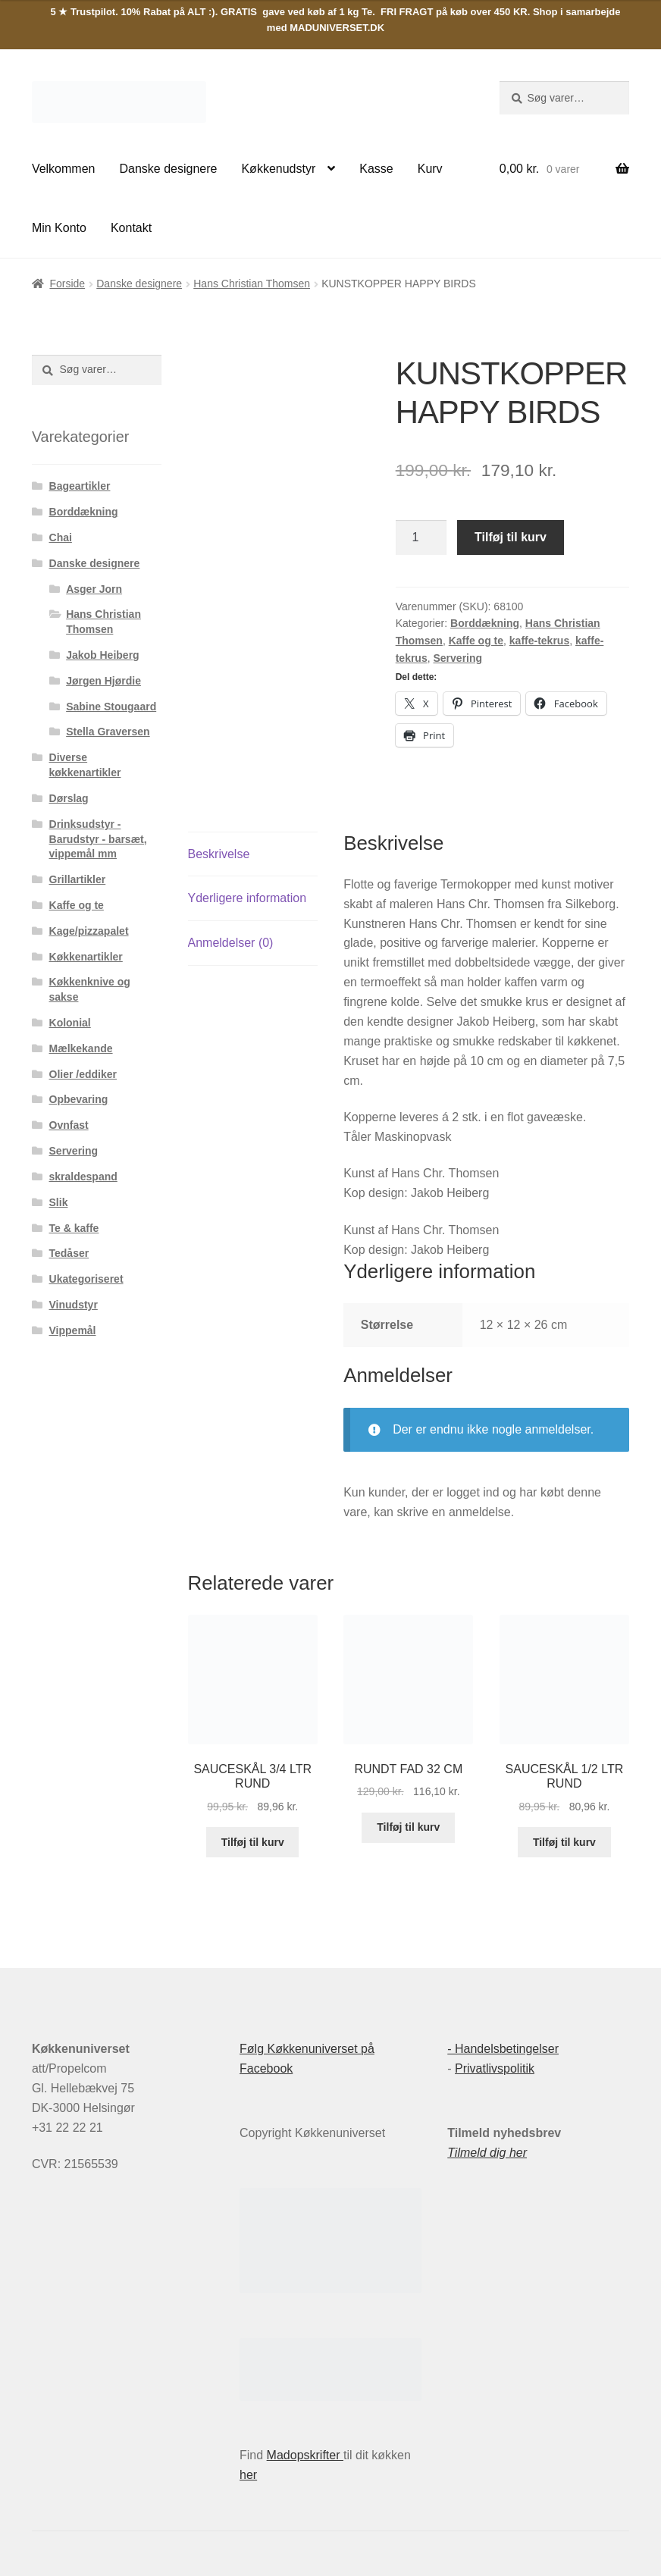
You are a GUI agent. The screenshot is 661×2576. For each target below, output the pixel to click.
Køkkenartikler (86, 957)
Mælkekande (81, 1048)
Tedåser (69, 1253)
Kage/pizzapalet (89, 931)
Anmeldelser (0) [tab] (231, 942)
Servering (458, 658)
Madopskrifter (305, 2455)
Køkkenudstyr (278, 168)
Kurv (430, 168)
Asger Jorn (94, 589)
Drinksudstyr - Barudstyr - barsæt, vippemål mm (98, 839)
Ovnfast (69, 1125)
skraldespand (83, 1176)
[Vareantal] (421, 537)
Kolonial (70, 1023)
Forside (67, 283)
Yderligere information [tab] (247, 898)
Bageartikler (80, 486)
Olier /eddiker (83, 1074)
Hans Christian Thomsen (251, 283)
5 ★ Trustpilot (83, 11)
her (248, 2474)
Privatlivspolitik (494, 2068)
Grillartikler (77, 879)
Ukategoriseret (86, 1279)
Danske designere (168, 168)
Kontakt (131, 227)
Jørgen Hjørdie (103, 681)
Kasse (376, 168)
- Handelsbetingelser (503, 2048)
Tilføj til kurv (511, 537)
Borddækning (484, 623)
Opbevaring (78, 1099)
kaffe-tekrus (539, 641)
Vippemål (72, 1330)
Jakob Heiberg (102, 655)
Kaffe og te (476, 641)
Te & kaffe (74, 1228)
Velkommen (64, 168)
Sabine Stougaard (111, 706)
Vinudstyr (73, 1305)
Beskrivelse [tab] (219, 854)
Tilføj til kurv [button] (252, 1842)
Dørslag (69, 798)
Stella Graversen (108, 731)
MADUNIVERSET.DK (337, 27)
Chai (60, 537)
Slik (58, 1202)
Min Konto (59, 227)
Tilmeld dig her (487, 2152)
